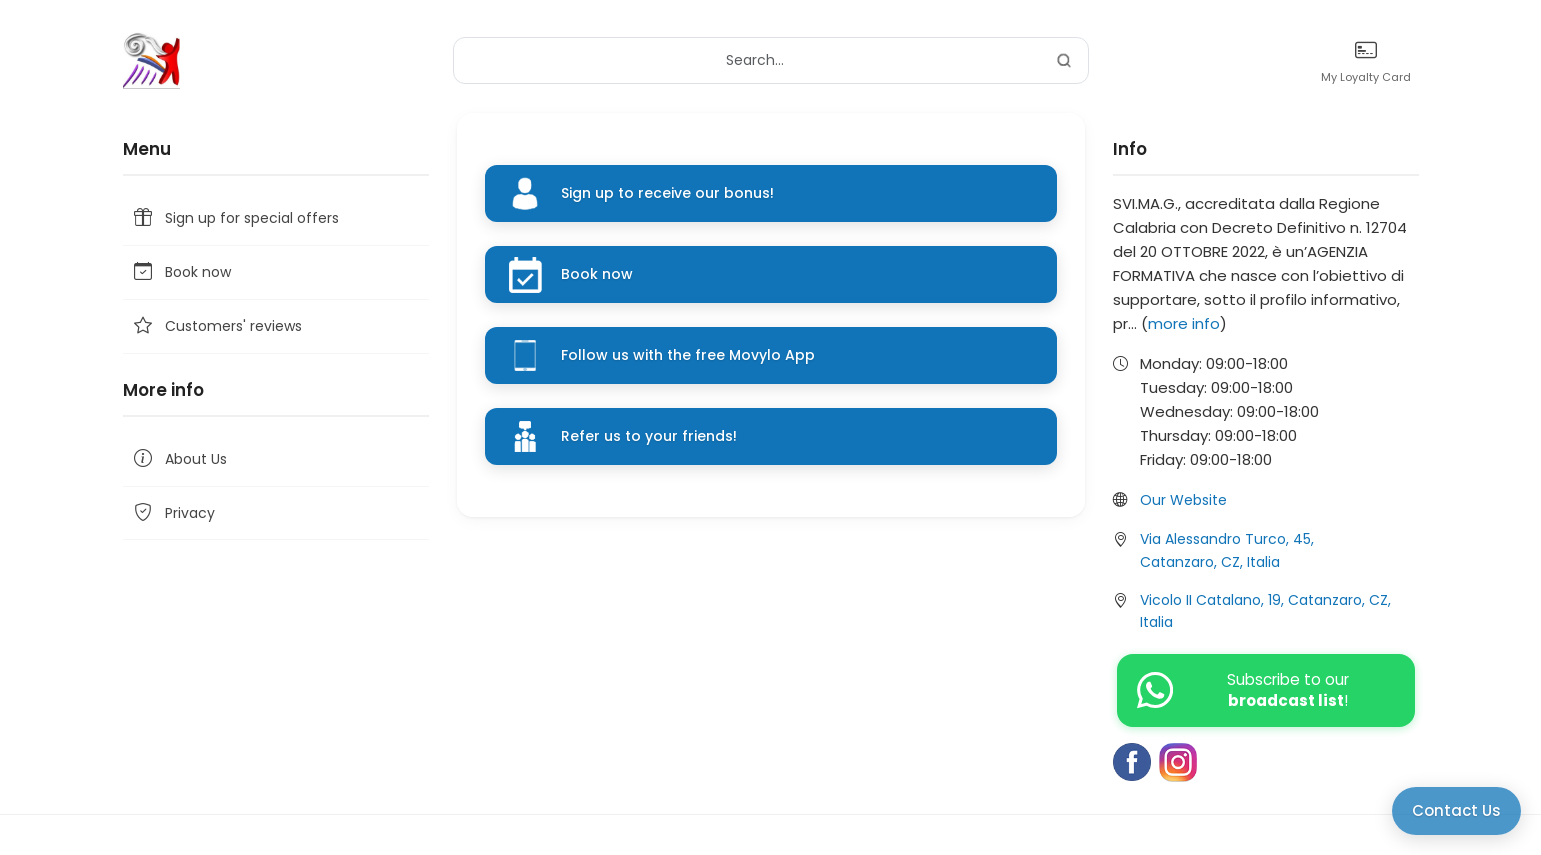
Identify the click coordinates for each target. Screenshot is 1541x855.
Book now (181, 272)
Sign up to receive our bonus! (667, 193)
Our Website (1183, 500)
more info (1184, 323)
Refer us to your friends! (649, 436)
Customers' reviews (216, 326)
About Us (179, 459)
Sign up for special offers (235, 218)
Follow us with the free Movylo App (688, 355)
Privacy (173, 513)
